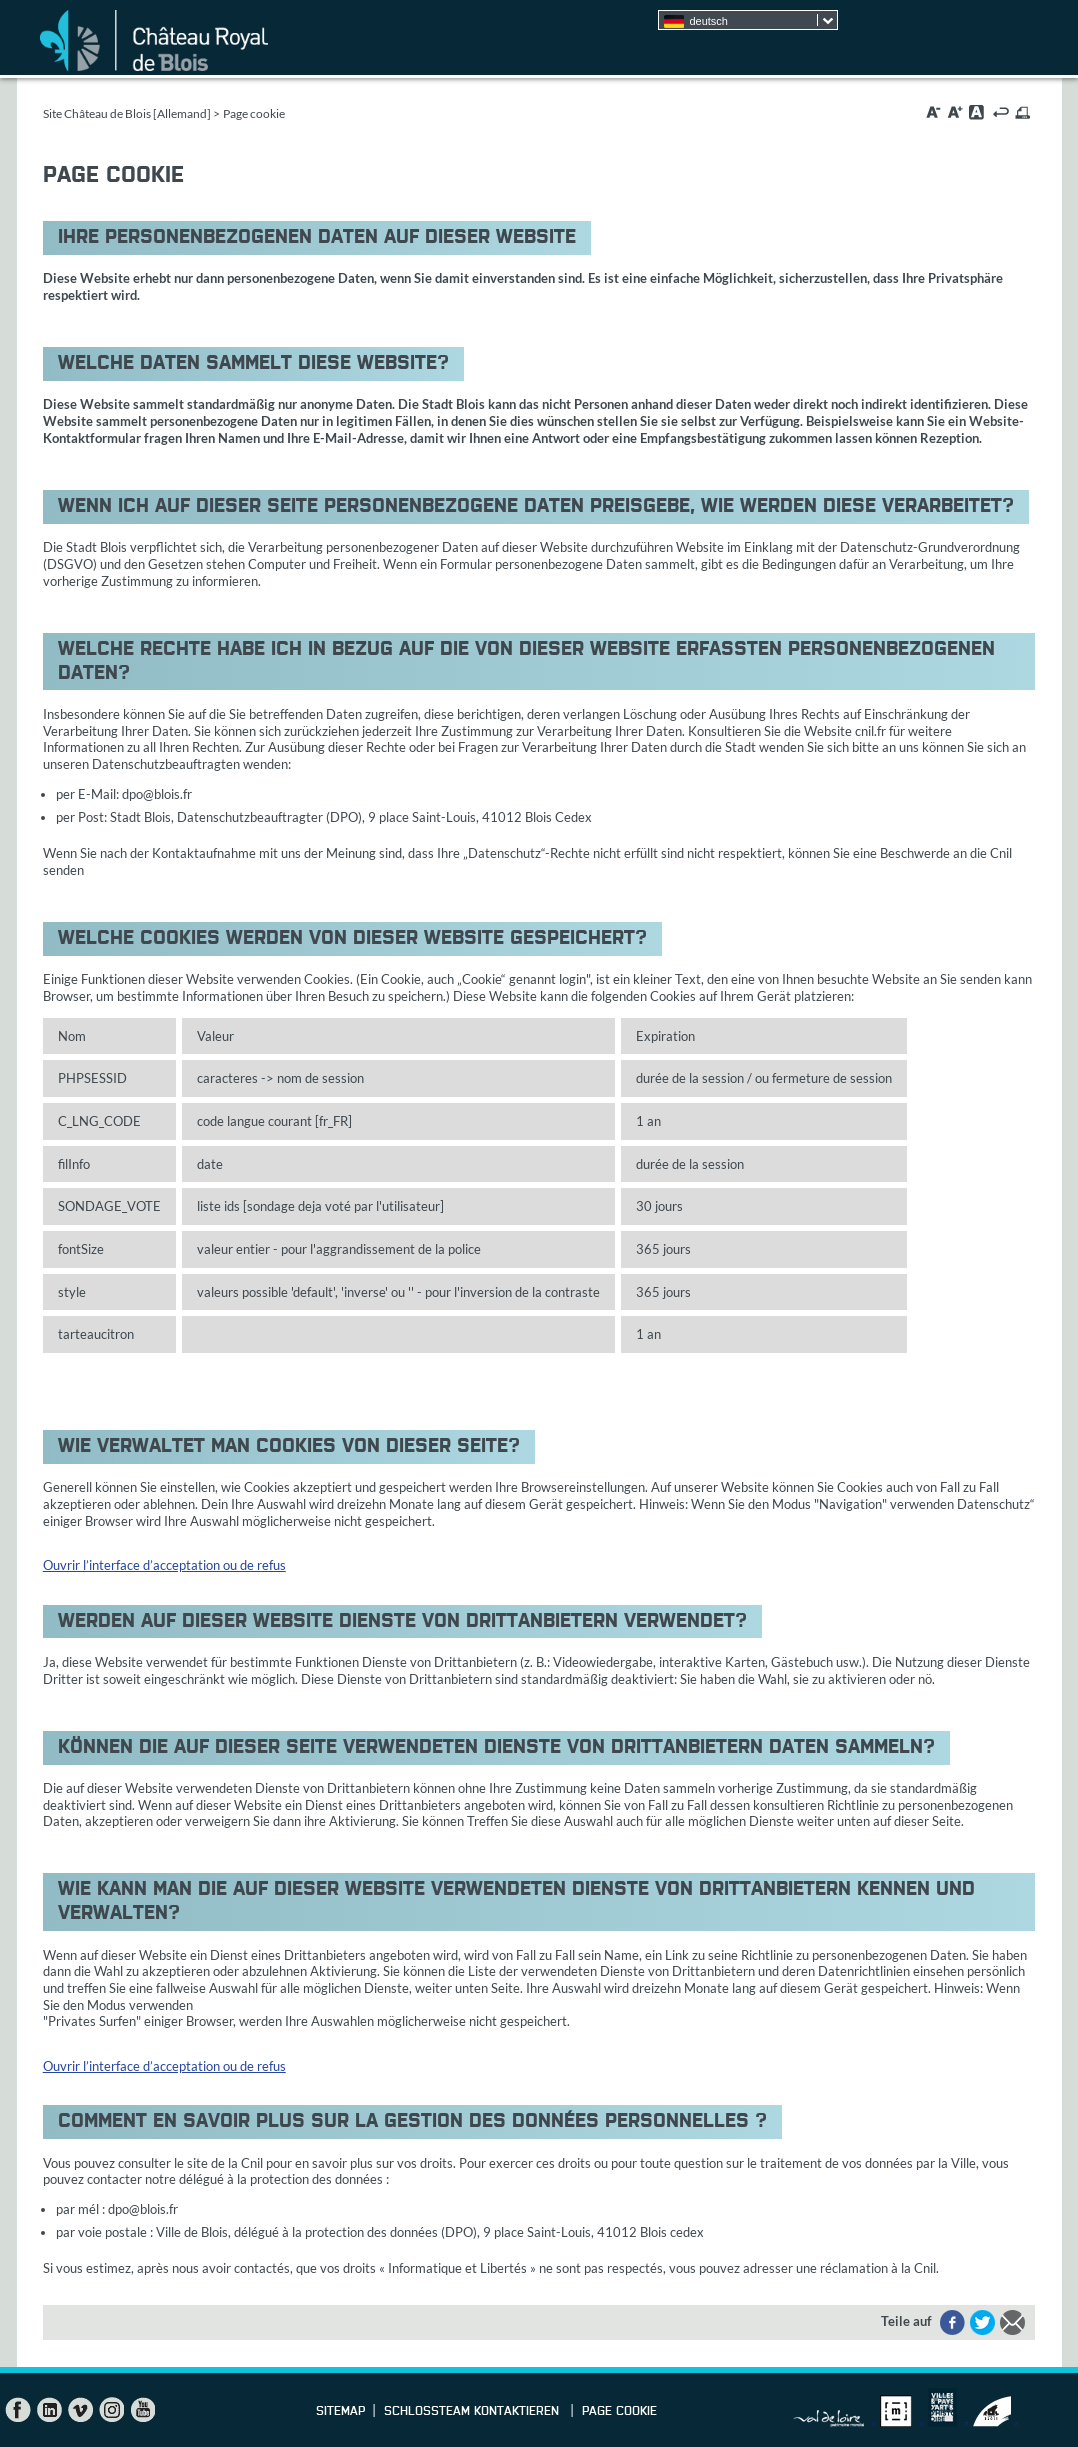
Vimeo (80, 2410)
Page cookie (619, 2412)
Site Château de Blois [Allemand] (127, 113)
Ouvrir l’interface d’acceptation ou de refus (164, 1565)
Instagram (111, 2410)
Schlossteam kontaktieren (473, 2412)
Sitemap (340, 2412)
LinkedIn (49, 2410)
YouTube (142, 2410)
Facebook (18, 2410)
